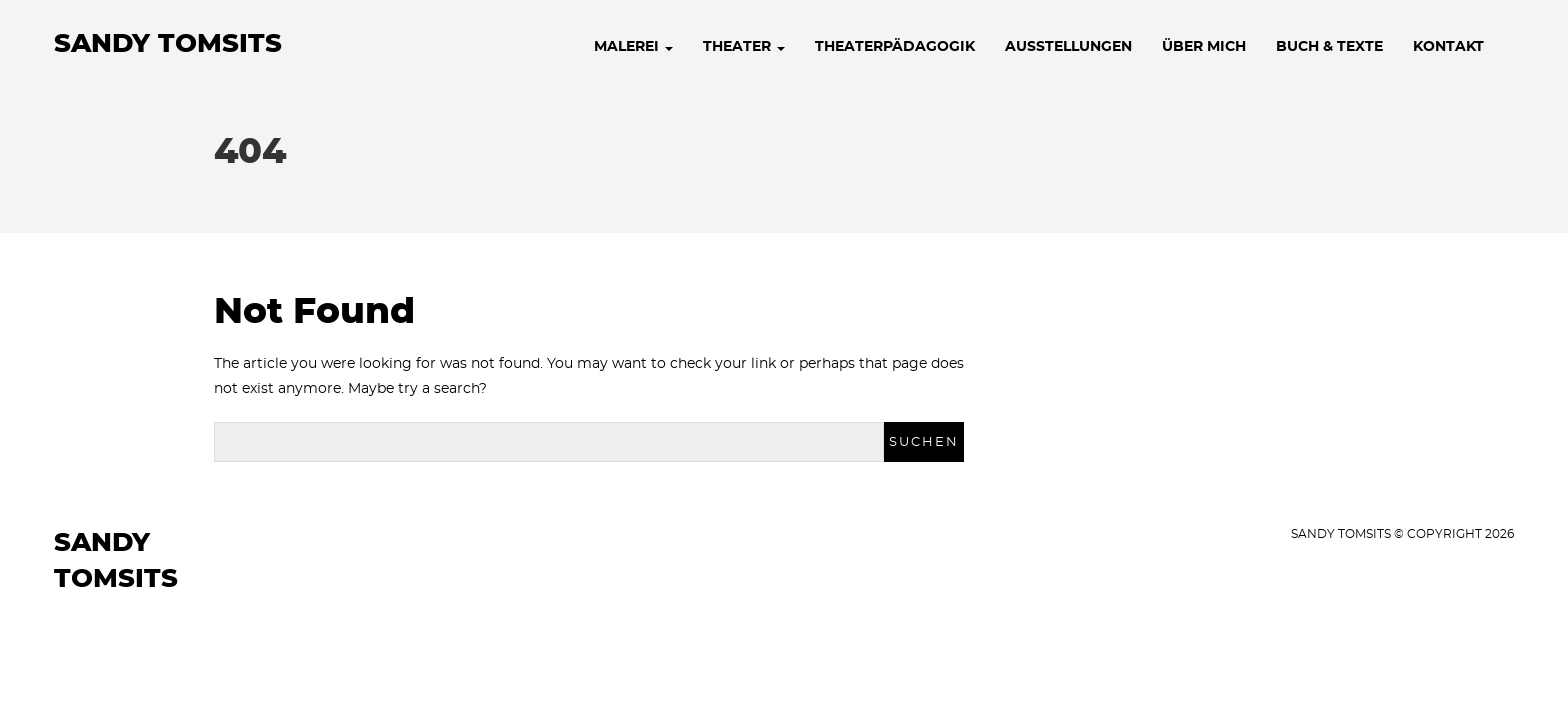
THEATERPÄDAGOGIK (895, 47)
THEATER (744, 47)
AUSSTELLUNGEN (1068, 47)
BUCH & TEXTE (1329, 47)
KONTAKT (1448, 47)
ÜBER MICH (1204, 47)
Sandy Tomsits (168, 44)
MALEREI (633, 47)
